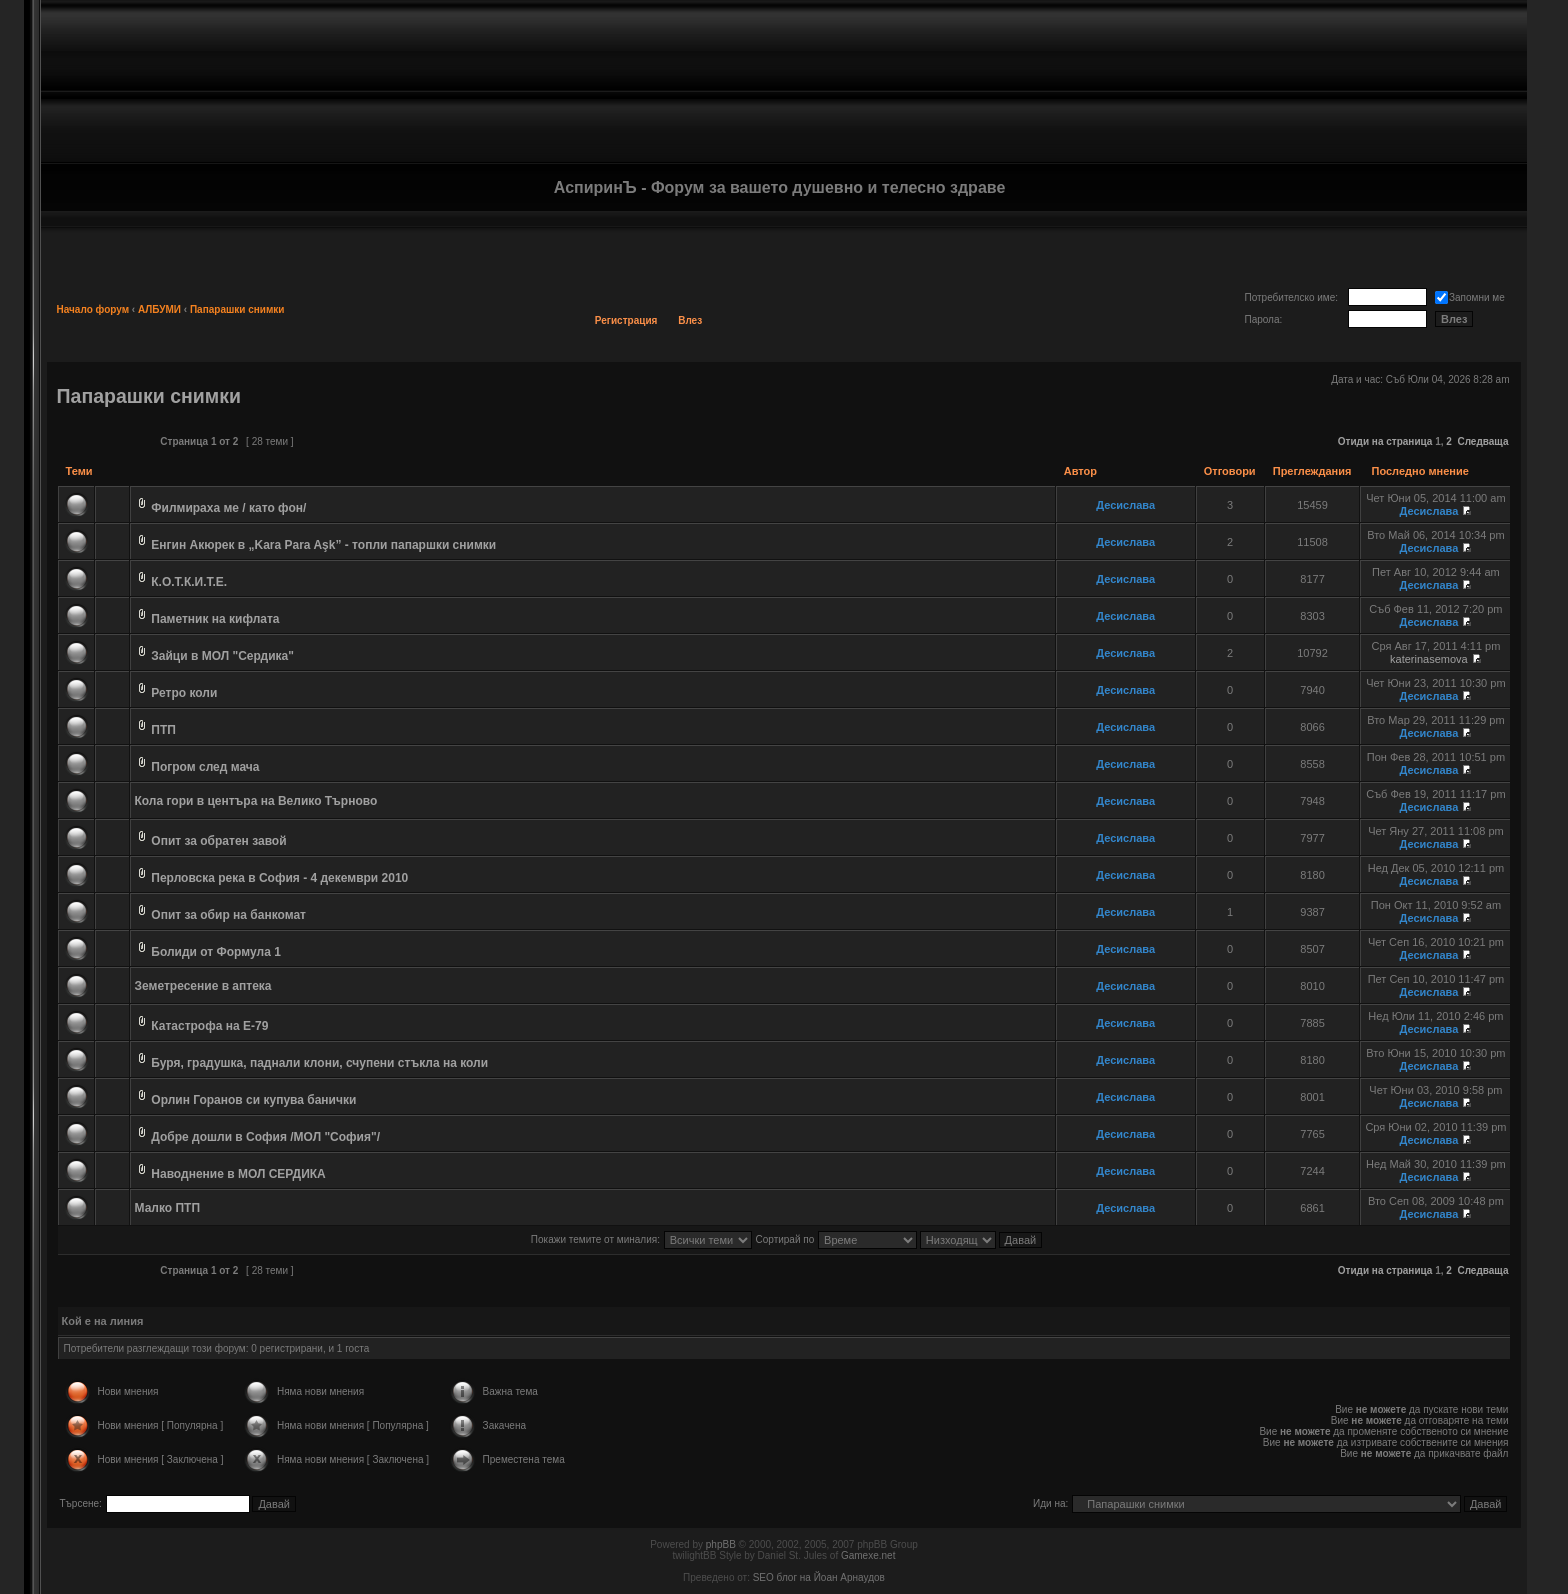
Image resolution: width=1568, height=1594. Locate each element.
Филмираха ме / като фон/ (228, 508)
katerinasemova (1429, 659)
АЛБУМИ (159, 309)
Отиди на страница (1385, 441)
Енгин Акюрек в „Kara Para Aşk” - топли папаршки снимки (323, 545)
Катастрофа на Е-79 (209, 1026)
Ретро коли (184, 693)
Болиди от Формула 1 (216, 952)
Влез (690, 320)
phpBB (721, 1544)
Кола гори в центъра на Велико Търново (256, 801)
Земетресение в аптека (203, 986)
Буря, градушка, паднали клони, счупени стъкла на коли (319, 1063)
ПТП (163, 730)
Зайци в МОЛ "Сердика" (222, 656)
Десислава (1125, 505)
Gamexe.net (868, 1555)
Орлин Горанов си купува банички (253, 1100)
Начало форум (93, 309)
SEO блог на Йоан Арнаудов (819, 1577)
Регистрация (626, 320)
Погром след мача (205, 767)
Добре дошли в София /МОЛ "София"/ (265, 1137)
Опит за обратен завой (218, 841)
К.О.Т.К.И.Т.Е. (189, 582)
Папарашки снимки (237, 309)
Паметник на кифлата (215, 619)
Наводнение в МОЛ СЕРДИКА (238, 1174)
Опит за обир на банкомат (228, 915)
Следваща (1482, 441)
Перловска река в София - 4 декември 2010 (279, 878)
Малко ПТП (168, 1208)
